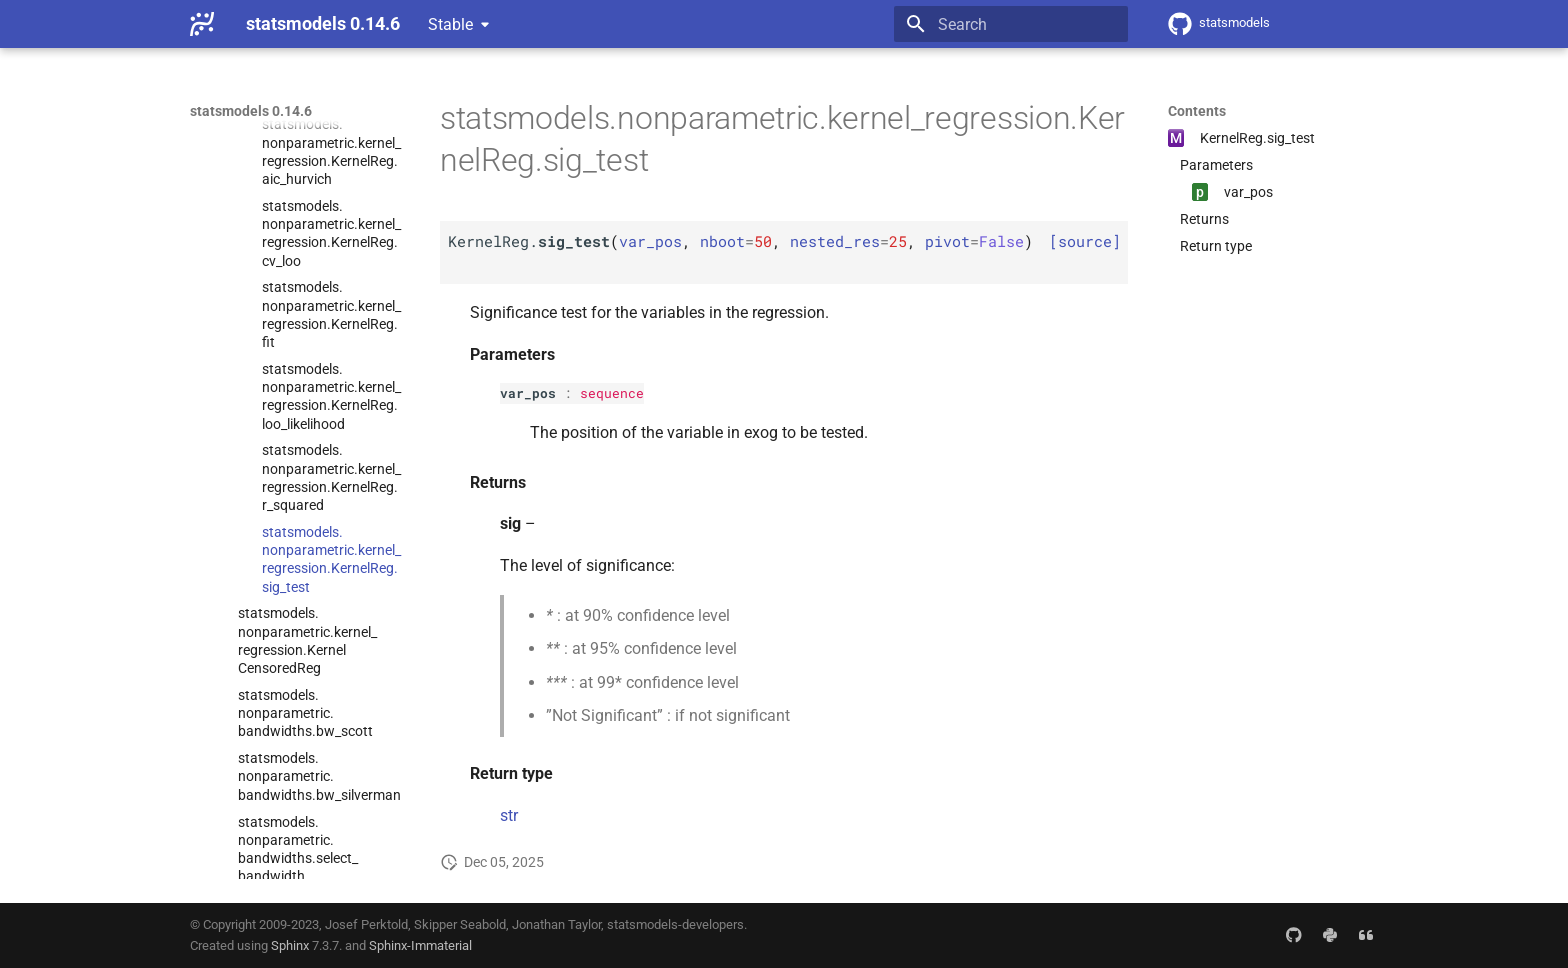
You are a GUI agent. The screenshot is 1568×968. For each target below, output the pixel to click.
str (509, 815)
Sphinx (290, 945)
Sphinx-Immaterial (420, 945)
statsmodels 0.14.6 (251, 111)
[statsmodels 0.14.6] (202, 24)
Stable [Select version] (450, 24)
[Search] (1011, 24)
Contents (1197, 111)
